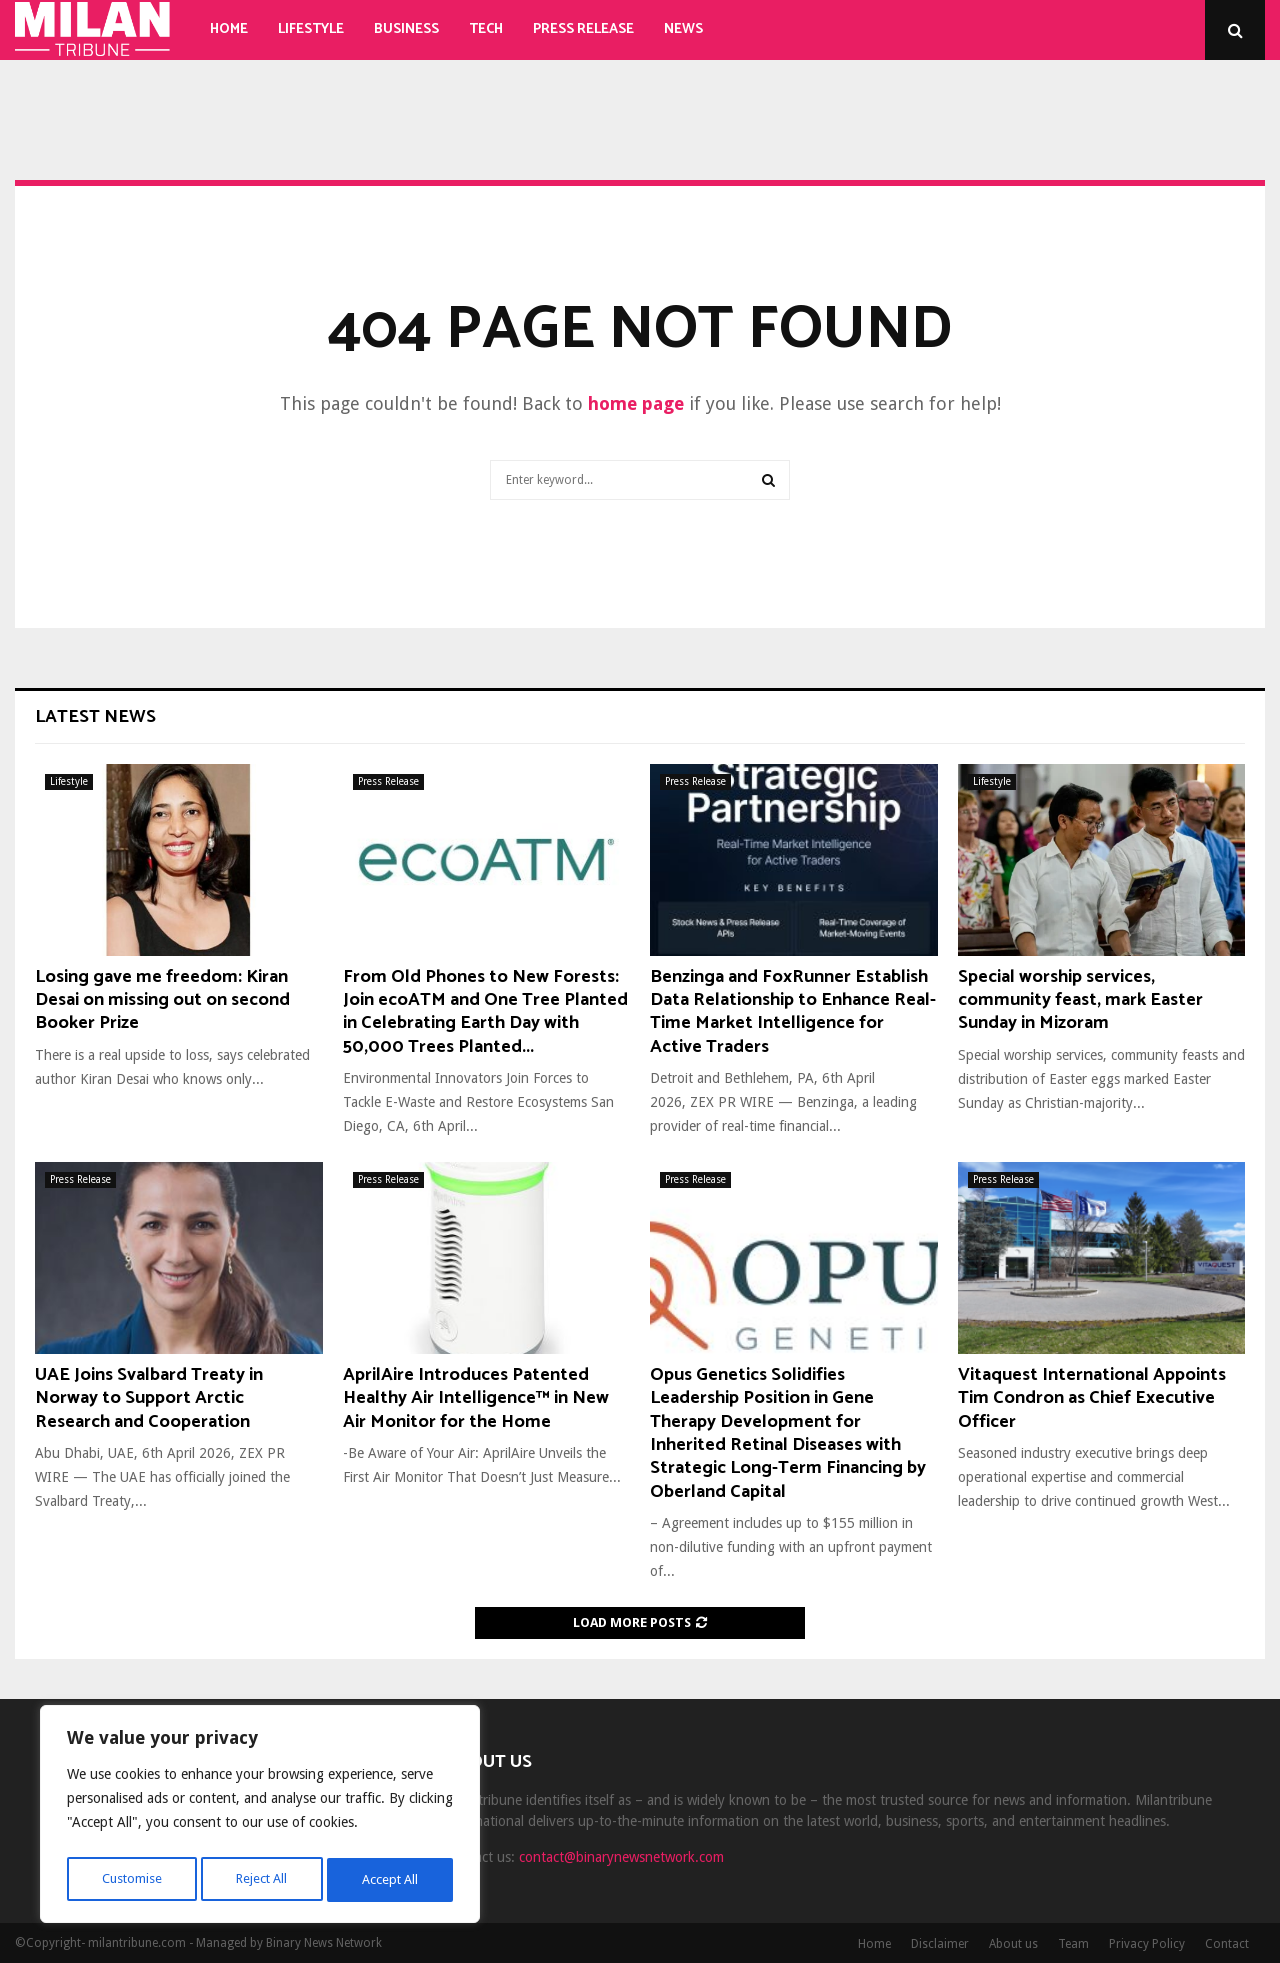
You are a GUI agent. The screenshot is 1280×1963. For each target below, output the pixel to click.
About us (1013, 1944)
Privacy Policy (1147, 1944)
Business (406, 29)
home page (636, 403)
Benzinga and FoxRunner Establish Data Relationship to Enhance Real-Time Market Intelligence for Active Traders (793, 1012)
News (683, 29)
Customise (130, 1880)
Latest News (95, 717)
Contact (1227, 1944)
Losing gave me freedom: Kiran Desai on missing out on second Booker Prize (162, 1000)
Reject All (262, 1880)
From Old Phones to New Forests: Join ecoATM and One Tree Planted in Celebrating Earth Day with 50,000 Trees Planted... (485, 1012)
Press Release (583, 29)
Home (229, 29)
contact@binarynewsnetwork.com (621, 1857)
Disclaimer (940, 1944)
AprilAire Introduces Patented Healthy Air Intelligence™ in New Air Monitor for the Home (476, 1398)
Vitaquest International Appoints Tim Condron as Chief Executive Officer (1092, 1398)
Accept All (391, 1880)
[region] (260, 1818)
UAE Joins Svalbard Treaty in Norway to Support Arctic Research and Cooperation (149, 1398)
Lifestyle (311, 29)
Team (1073, 1944)
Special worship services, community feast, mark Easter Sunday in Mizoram (1080, 1000)
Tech (486, 29)
